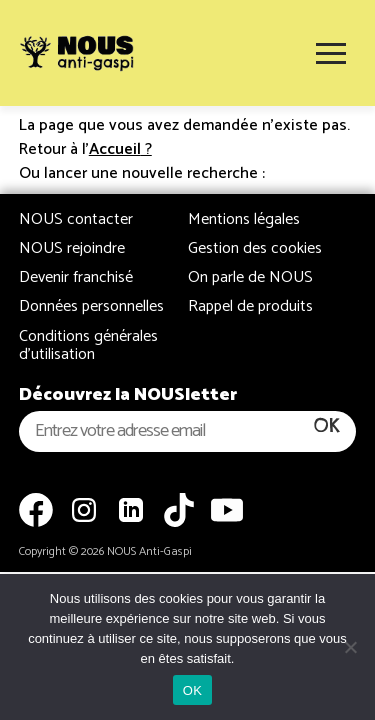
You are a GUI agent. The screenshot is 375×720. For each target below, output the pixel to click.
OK (192, 690)
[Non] (350, 647)
